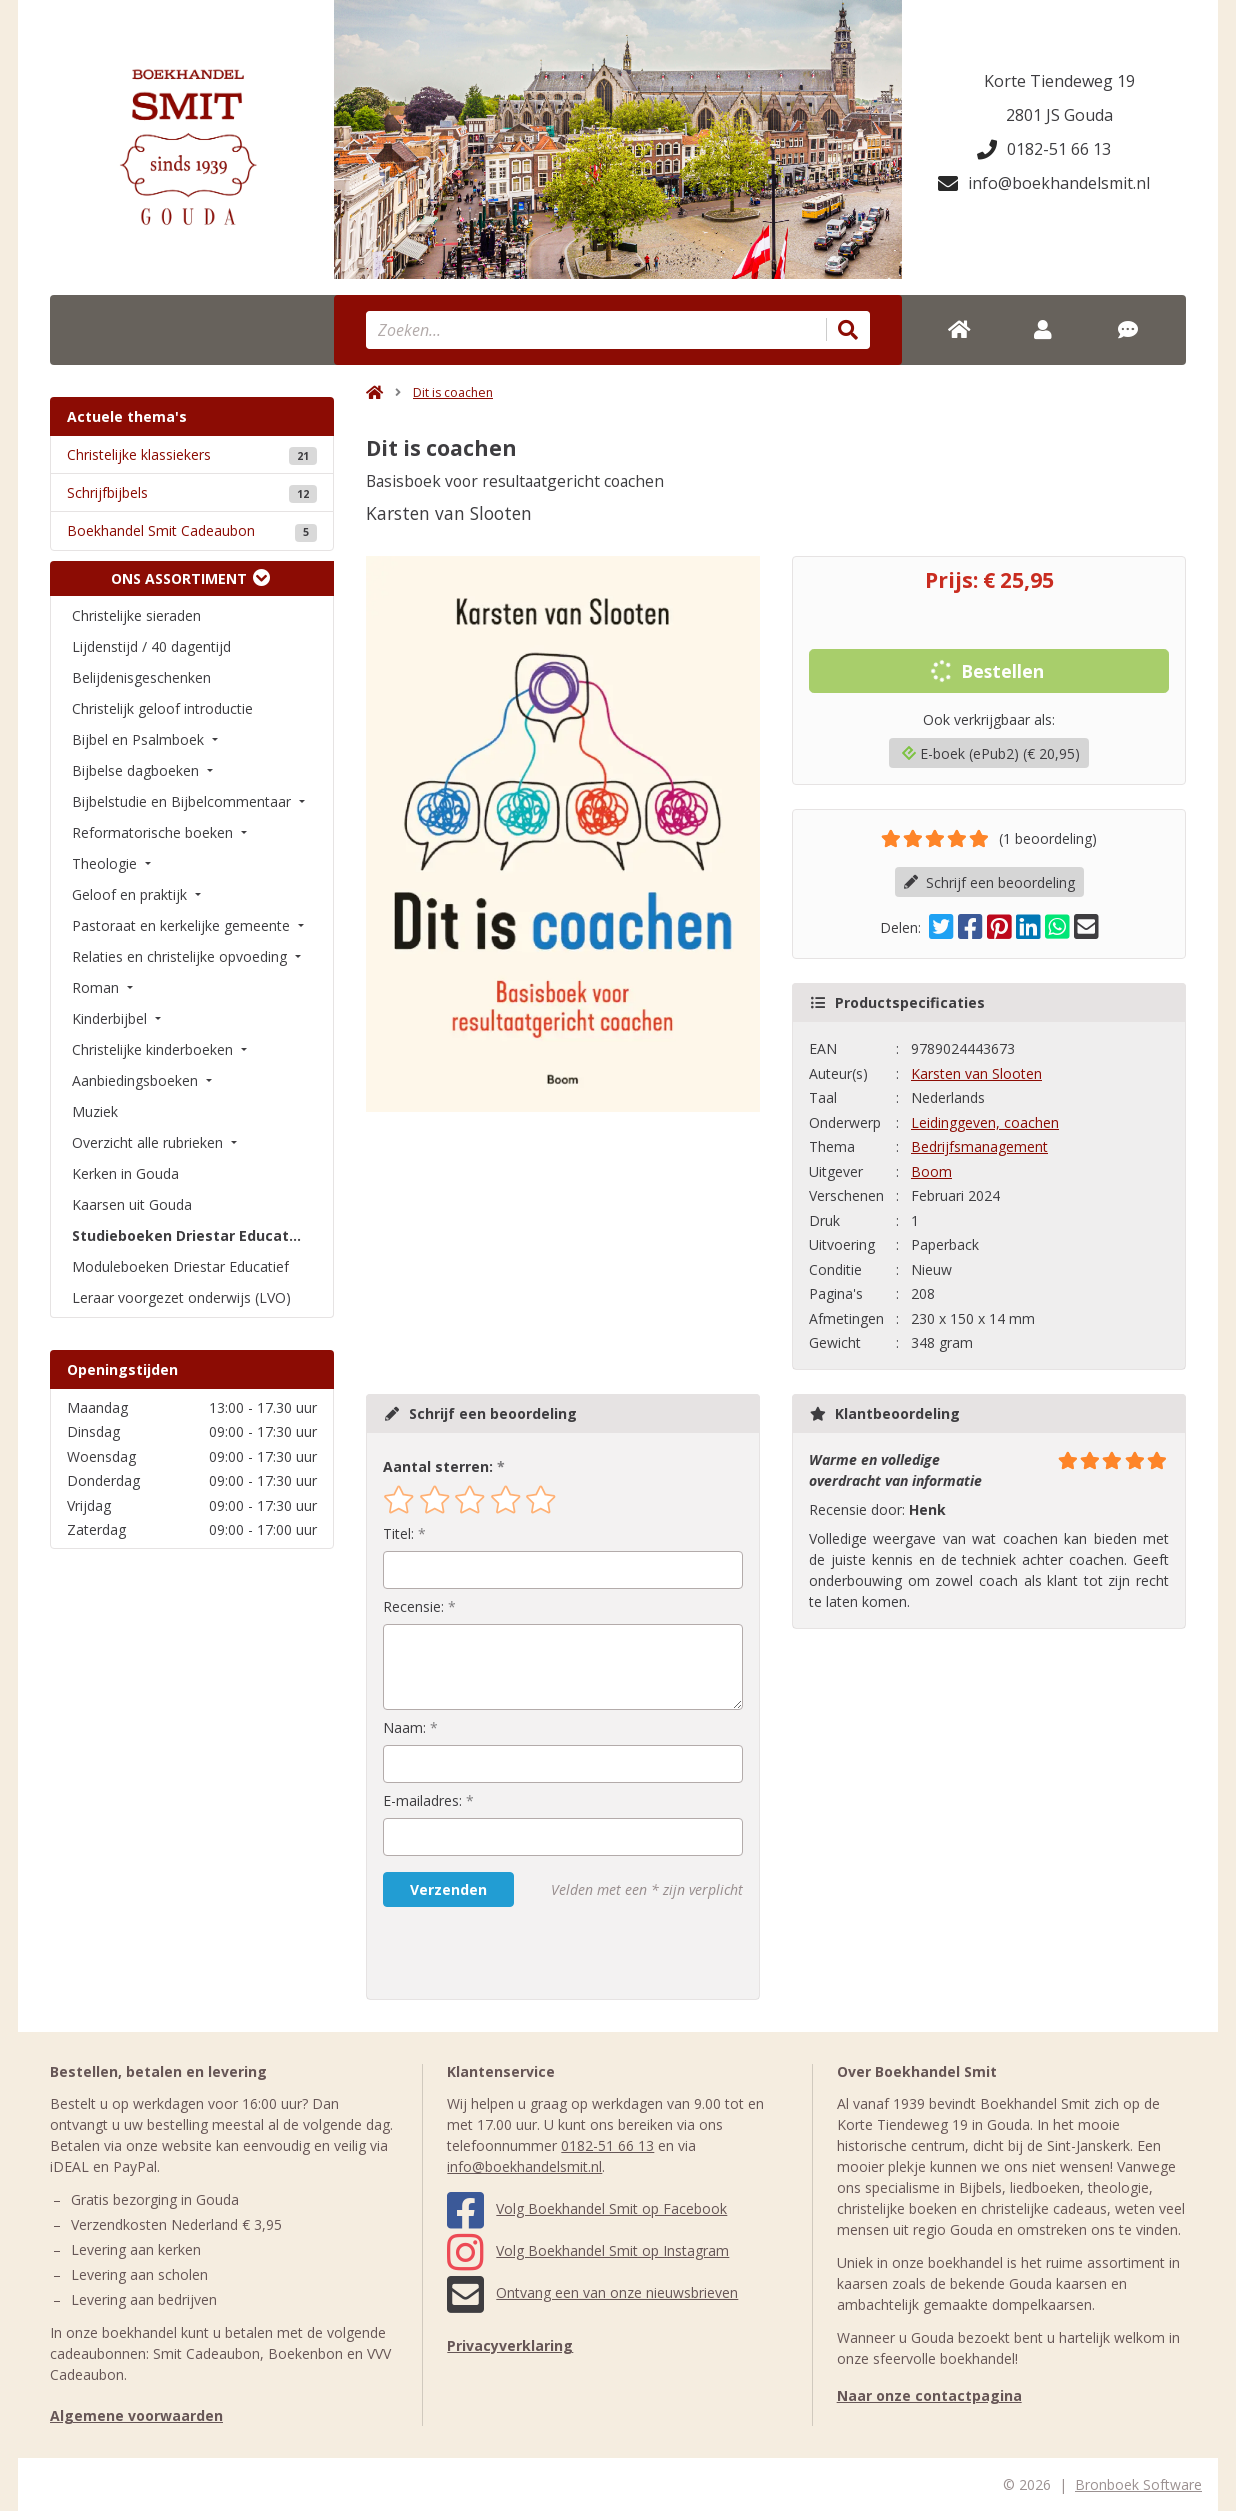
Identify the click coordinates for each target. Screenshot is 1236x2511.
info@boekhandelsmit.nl (1044, 183)
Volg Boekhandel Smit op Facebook (587, 2208)
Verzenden (448, 1889)
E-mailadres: (422, 1800)
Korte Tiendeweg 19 (1059, 81)
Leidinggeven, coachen (985, 1122)
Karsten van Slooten (976, 1073)
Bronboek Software (1138, 2484)
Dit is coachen (453, 392)
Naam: (404, 1727)
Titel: (398, 1533)
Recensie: (413, 1606)
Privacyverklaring (510, 2345)
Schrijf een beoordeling (989, 882)
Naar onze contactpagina (929, 2395)
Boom (931, 1171)
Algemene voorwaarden (136, 2415)
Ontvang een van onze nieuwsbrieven (592, 2292)
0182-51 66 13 (1044, 149)
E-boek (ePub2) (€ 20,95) (991, 753)
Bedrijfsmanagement (979, 1146)
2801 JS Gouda (1059, 115)
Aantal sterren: (438, 1466)
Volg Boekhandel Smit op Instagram (588, 2250)
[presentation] (511, 1953)
